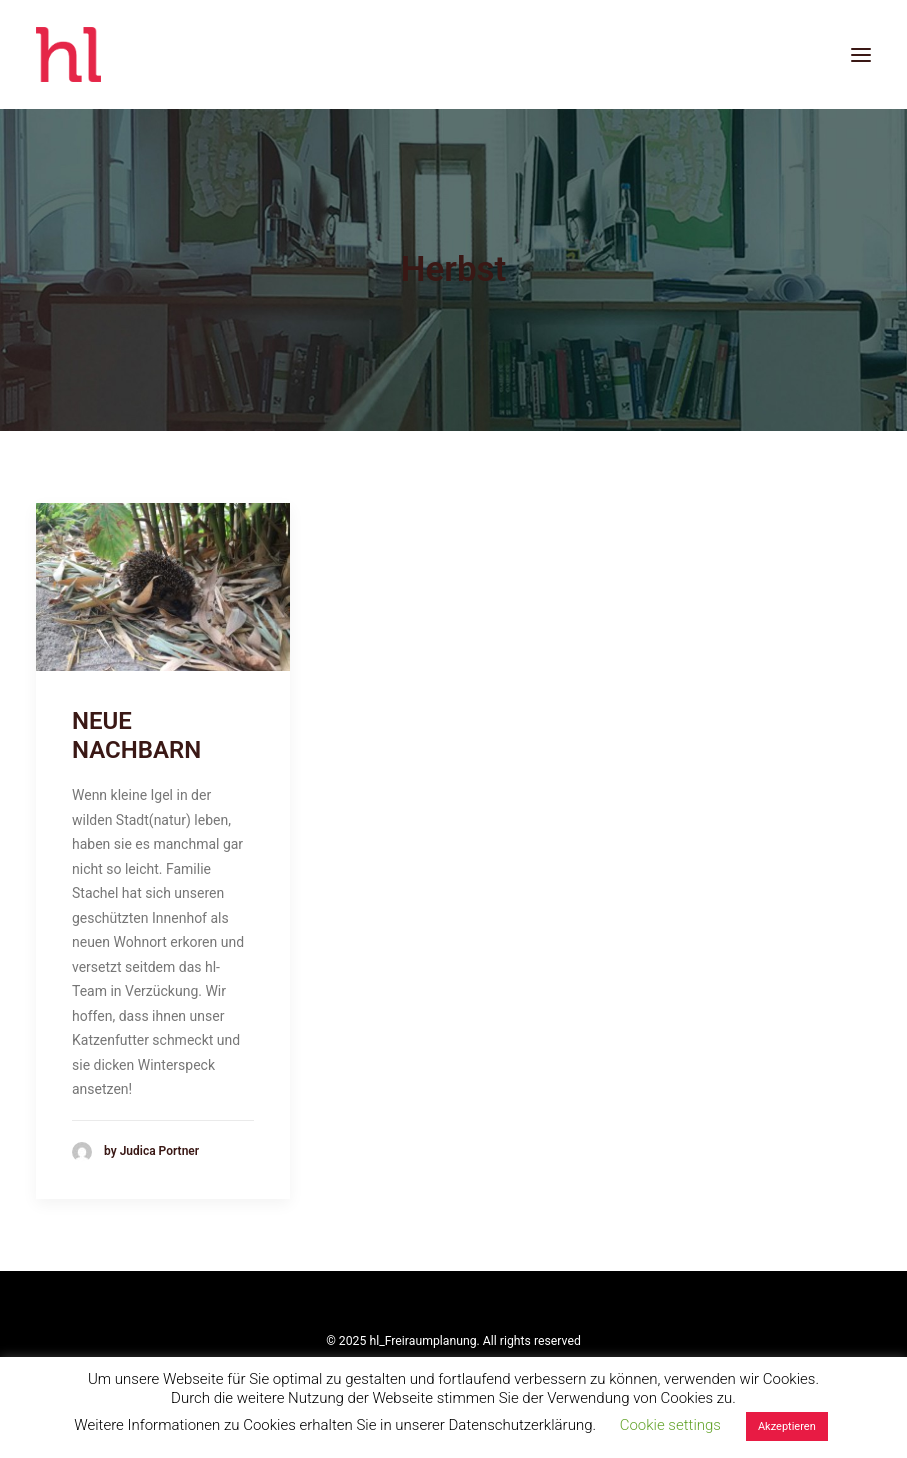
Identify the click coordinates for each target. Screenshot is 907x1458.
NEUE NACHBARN (136, 735)
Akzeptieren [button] (787, 1426)
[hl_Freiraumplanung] (68, 54)
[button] (861, 54)
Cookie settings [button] (670, 1425)
